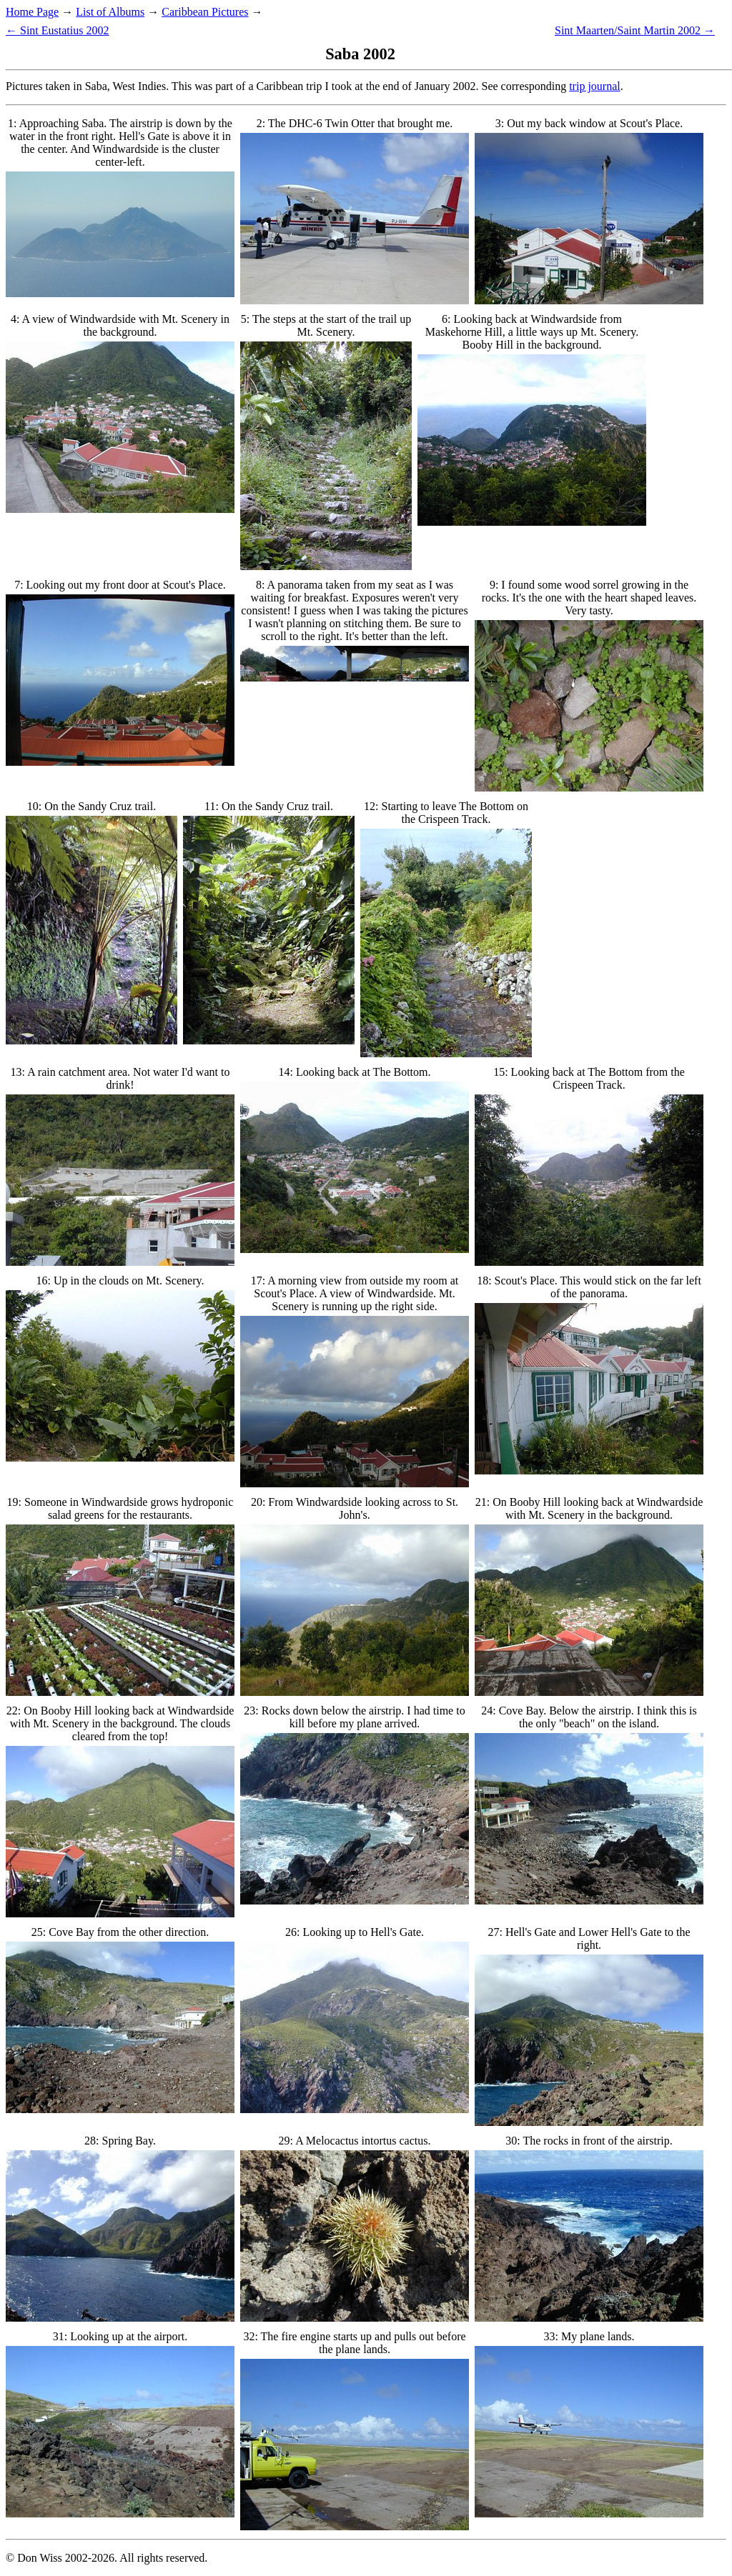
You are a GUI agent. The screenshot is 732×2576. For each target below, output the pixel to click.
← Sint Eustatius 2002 (57, 30)
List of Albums (110, 12)
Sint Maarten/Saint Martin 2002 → (635, 30)
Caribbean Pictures (205, 12)
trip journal (594, 86)
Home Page (32, 12)
